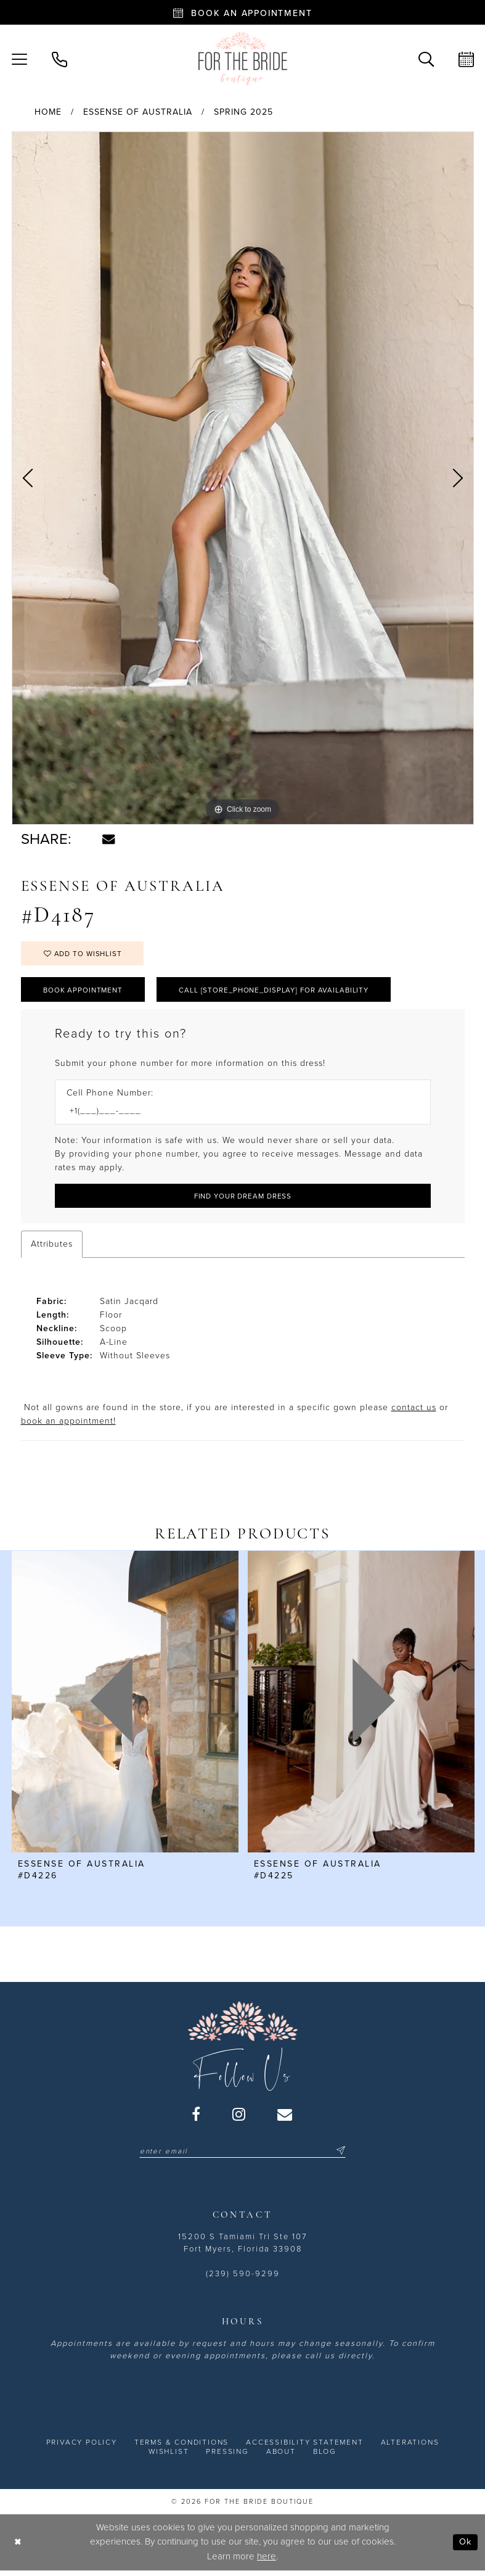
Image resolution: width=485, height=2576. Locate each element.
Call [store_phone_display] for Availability (283, 992)
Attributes (52, 1248)
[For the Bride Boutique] (242, 58)
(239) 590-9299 (243, 2279)
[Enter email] (243, 2156)
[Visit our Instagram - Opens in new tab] (239, 2118)
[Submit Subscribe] (344, 2156)
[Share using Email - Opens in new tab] (108, 839)
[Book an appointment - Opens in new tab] (243, 12)
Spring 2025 (243, 112)
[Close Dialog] (18, 2547)
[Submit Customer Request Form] (243, 1200)
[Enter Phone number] (237, 1115)
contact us (413, 1411)
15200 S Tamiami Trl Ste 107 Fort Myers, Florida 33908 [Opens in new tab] (243, 2248)
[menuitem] (59, 58)
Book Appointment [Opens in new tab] (85, 992)
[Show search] (426, 58)
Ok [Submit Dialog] (465, 2547)
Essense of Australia (137, 112)
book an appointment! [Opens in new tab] (68, 1425)
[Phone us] (59, 58)
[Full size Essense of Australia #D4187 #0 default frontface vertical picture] (242, 478)
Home (48, 112)
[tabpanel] (242, 478)
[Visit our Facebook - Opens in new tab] (197, 2118)
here (266, 2561)
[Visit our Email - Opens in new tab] (285, 2118)
